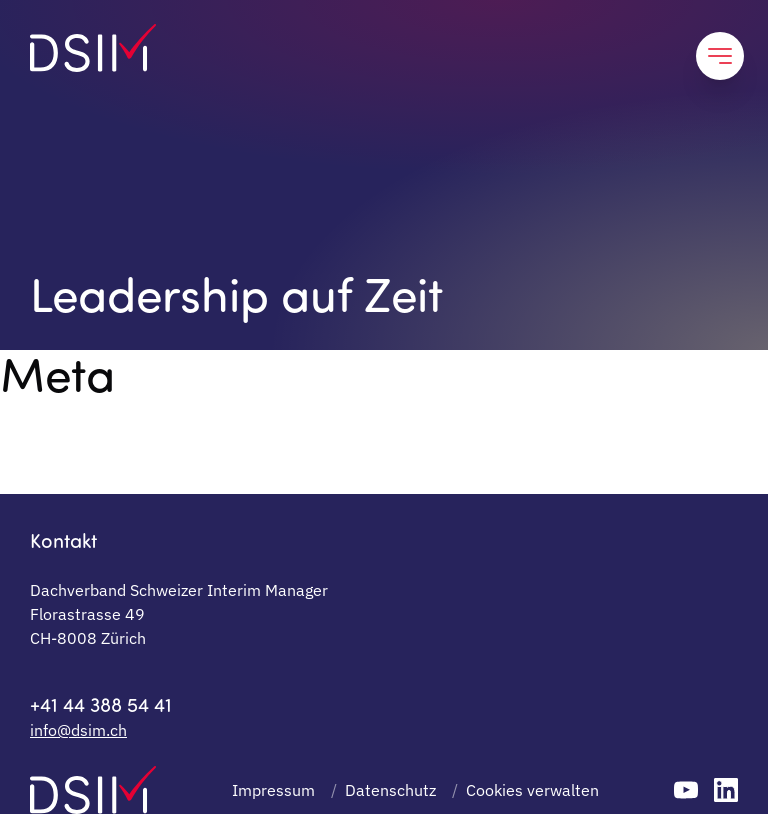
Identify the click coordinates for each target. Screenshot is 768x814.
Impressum (273, 790)
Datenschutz (390, 790)
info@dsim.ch (78, 730)
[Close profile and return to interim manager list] (720, 56)
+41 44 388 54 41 (101, 704)
